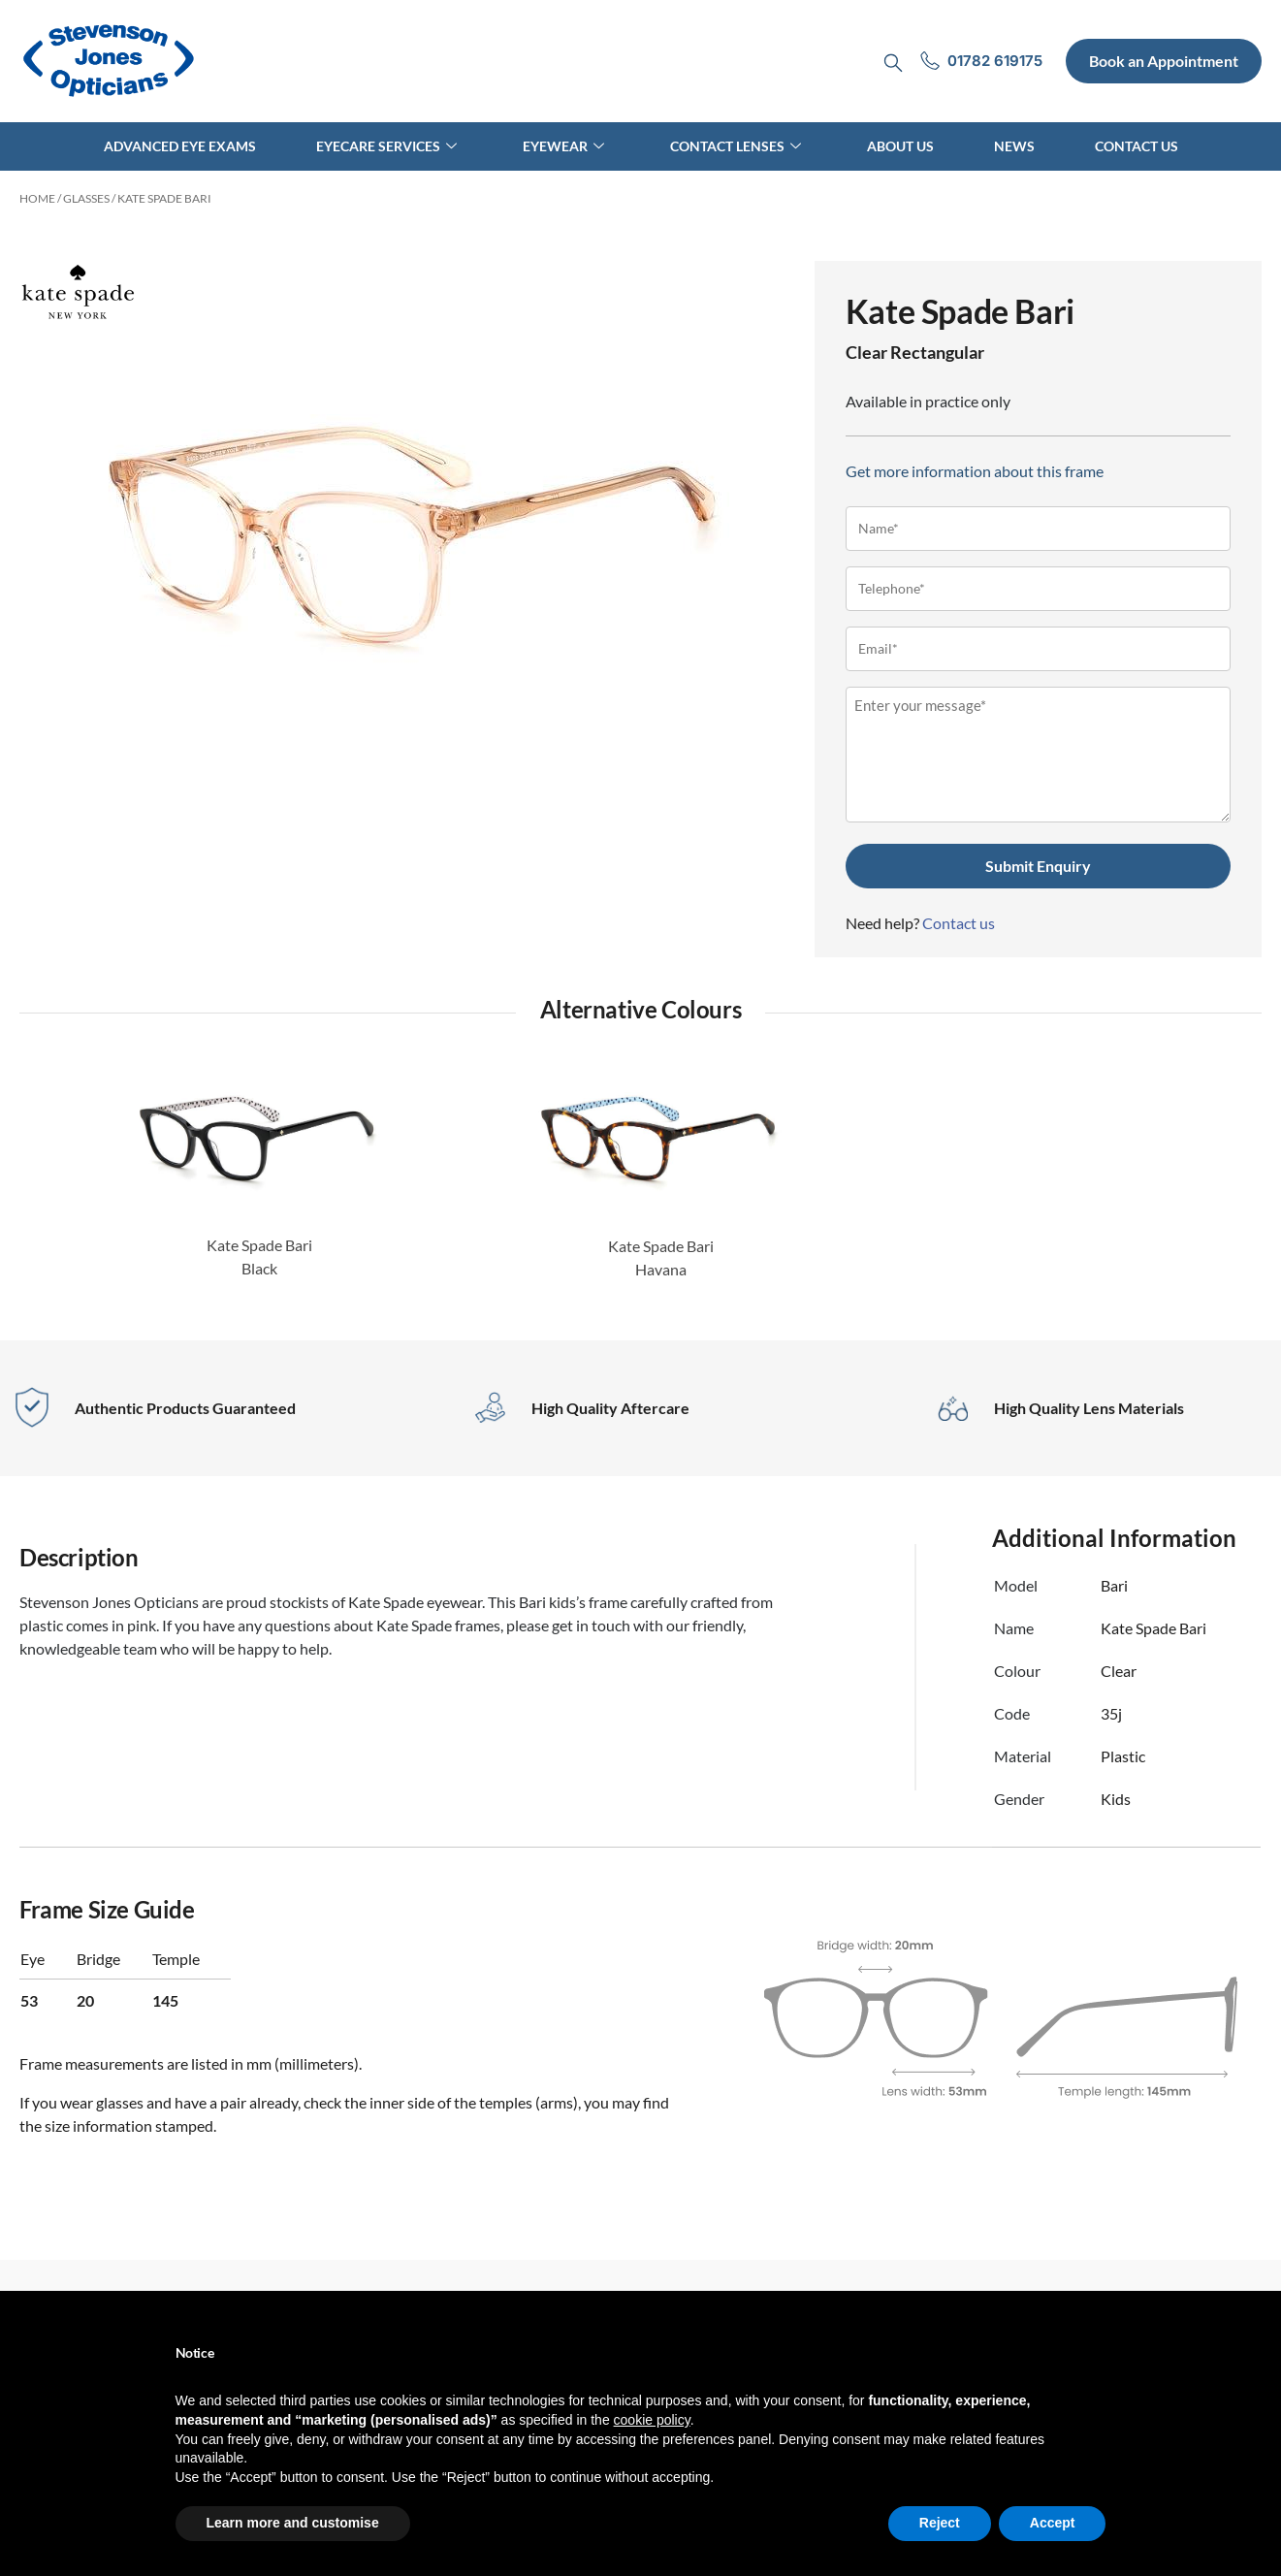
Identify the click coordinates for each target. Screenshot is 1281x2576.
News (1014, 146)
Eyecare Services (386, 146)
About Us (900, 146)
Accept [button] (1052, 2522)
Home (37, 198)
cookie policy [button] (652, 2420)
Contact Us (1136, 146)
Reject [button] (939, 2522)
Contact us (958, 923)
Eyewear (563, 146)
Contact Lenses (735, 146)
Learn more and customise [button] (293, 2522)
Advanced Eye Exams (180, 146)
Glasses (86, 198)
